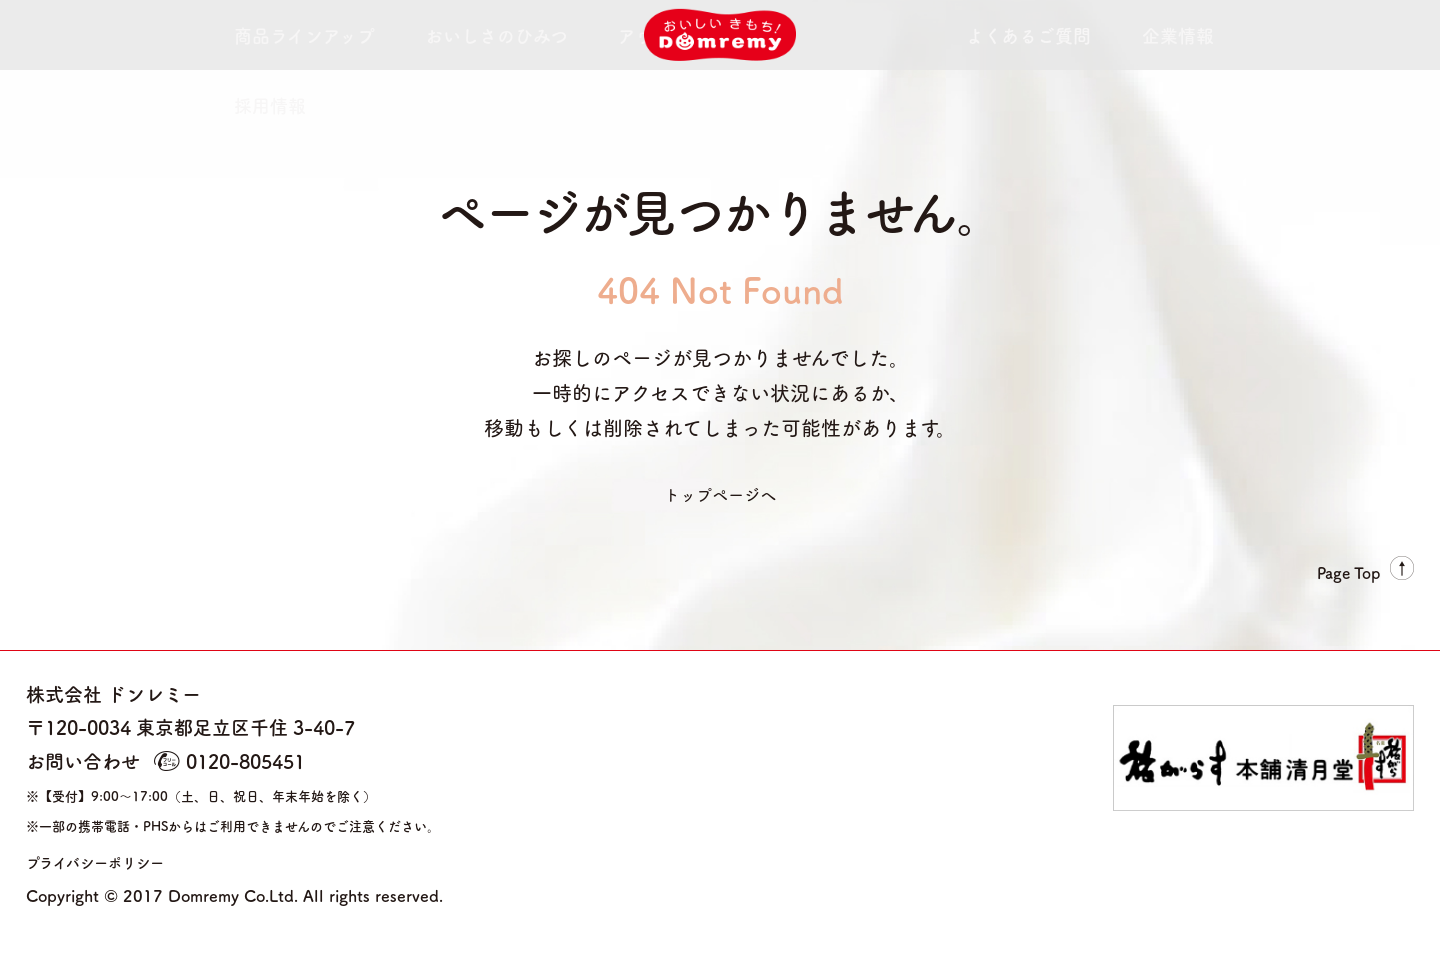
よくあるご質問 (877, 35)
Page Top (1345, 567)
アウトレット (560, 35)
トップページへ (720, 492)
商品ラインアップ (275, 35)
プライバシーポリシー (119, 859)
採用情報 (1084, 35)
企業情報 (992, 35)
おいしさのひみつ (424, 35)
